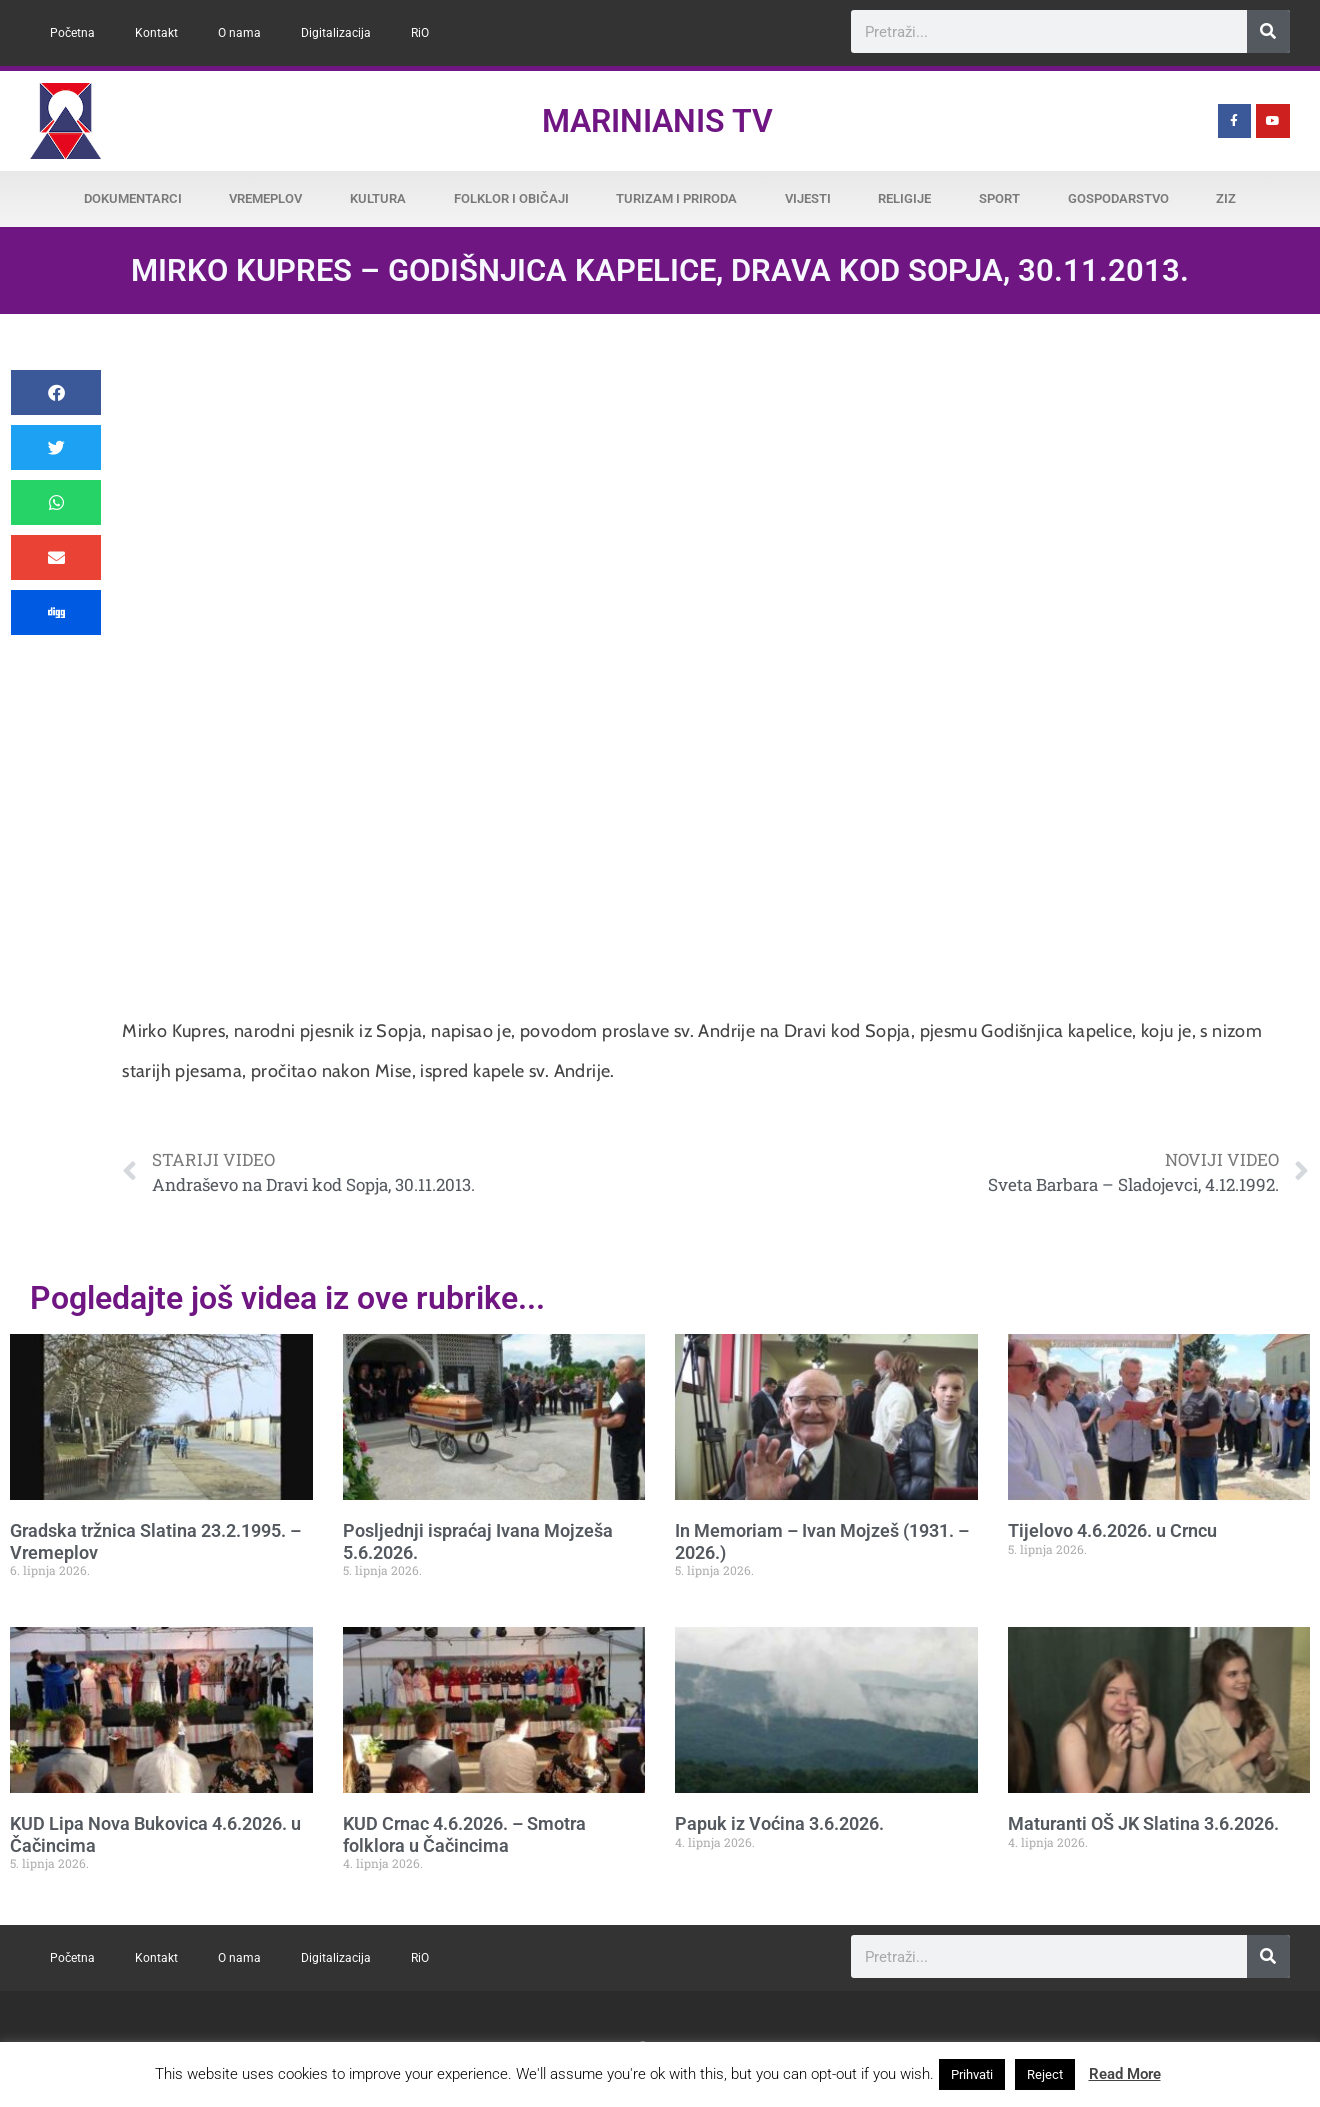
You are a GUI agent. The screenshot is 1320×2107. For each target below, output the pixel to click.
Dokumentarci (133, 198)
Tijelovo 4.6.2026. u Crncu (1112, 1530)
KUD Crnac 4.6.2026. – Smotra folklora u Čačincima (464, 1834)
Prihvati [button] (972, 2074)
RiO (420, 33)
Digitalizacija (336, 33)
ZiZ (1226, 198)
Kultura (378, 198)
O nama (239, 33)
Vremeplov (265, 198)
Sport (999, 198)
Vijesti (808, 198)
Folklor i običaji (511, 198)
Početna (72, 33)
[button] (56, 392)
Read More (1125, 2074)
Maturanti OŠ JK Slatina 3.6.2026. (1143, 1823)
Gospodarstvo (1118, 198)
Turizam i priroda (676, 198)
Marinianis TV (657, 121)
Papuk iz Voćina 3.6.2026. (779, 1823)
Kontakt (156, 33)
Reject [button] (1045, 2074)
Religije (904, 198)
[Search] (1268, 31)
